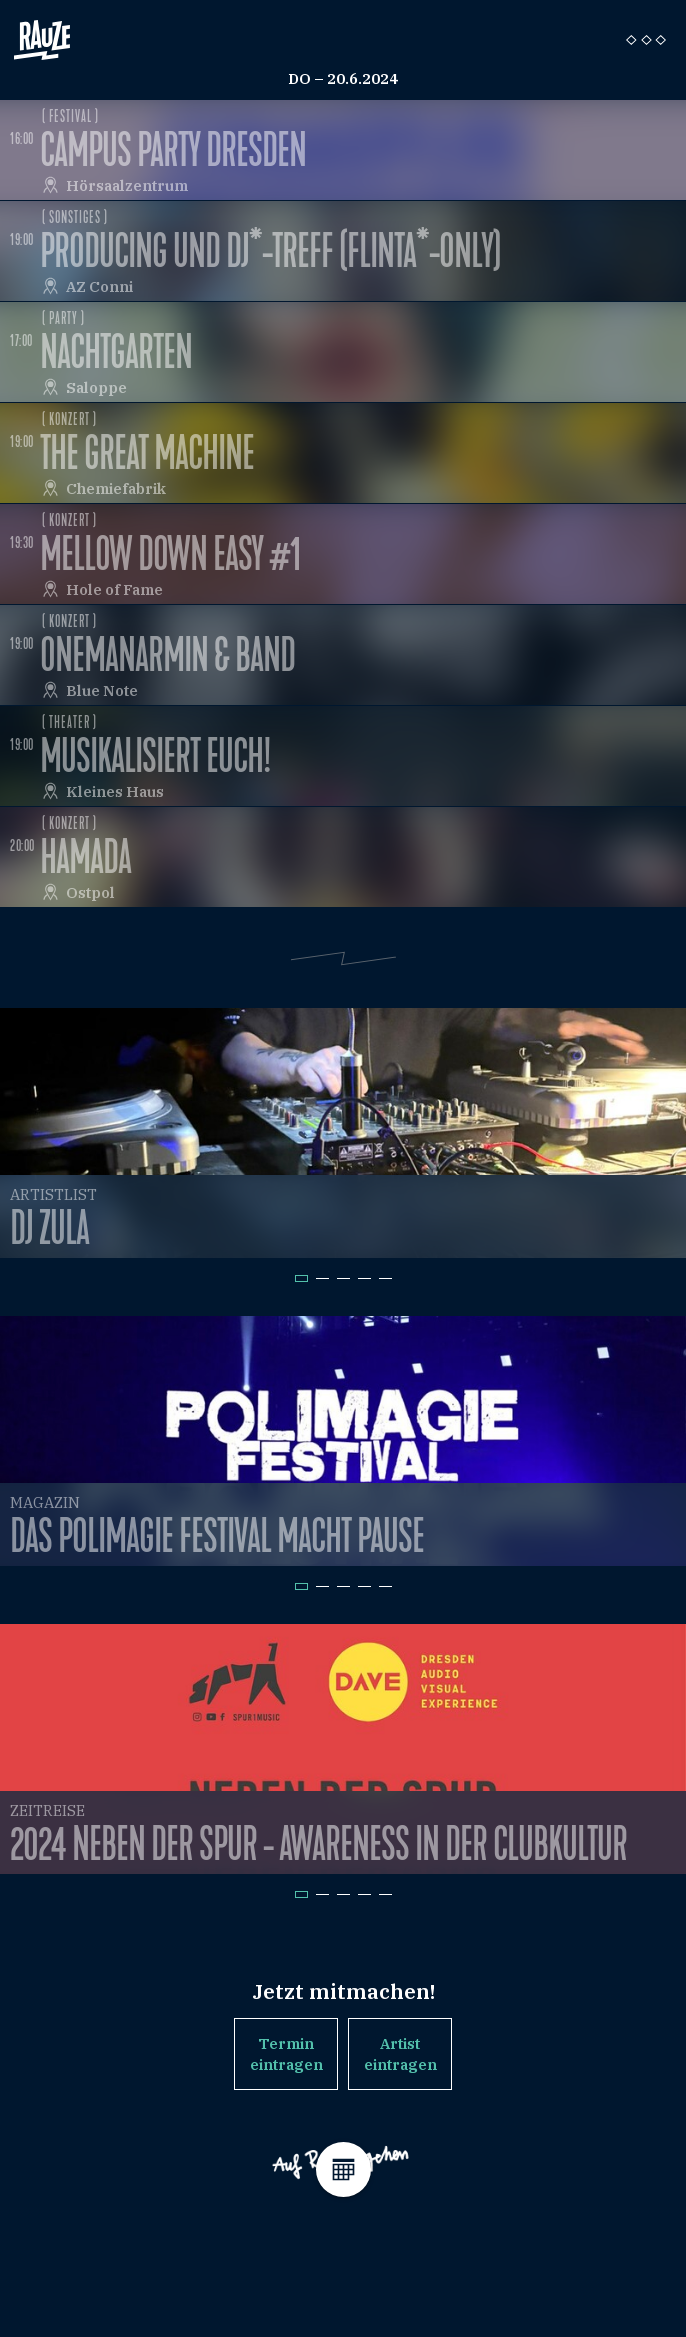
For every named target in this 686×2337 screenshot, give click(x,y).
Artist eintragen (400, 2054)
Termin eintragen (286, 2054)
